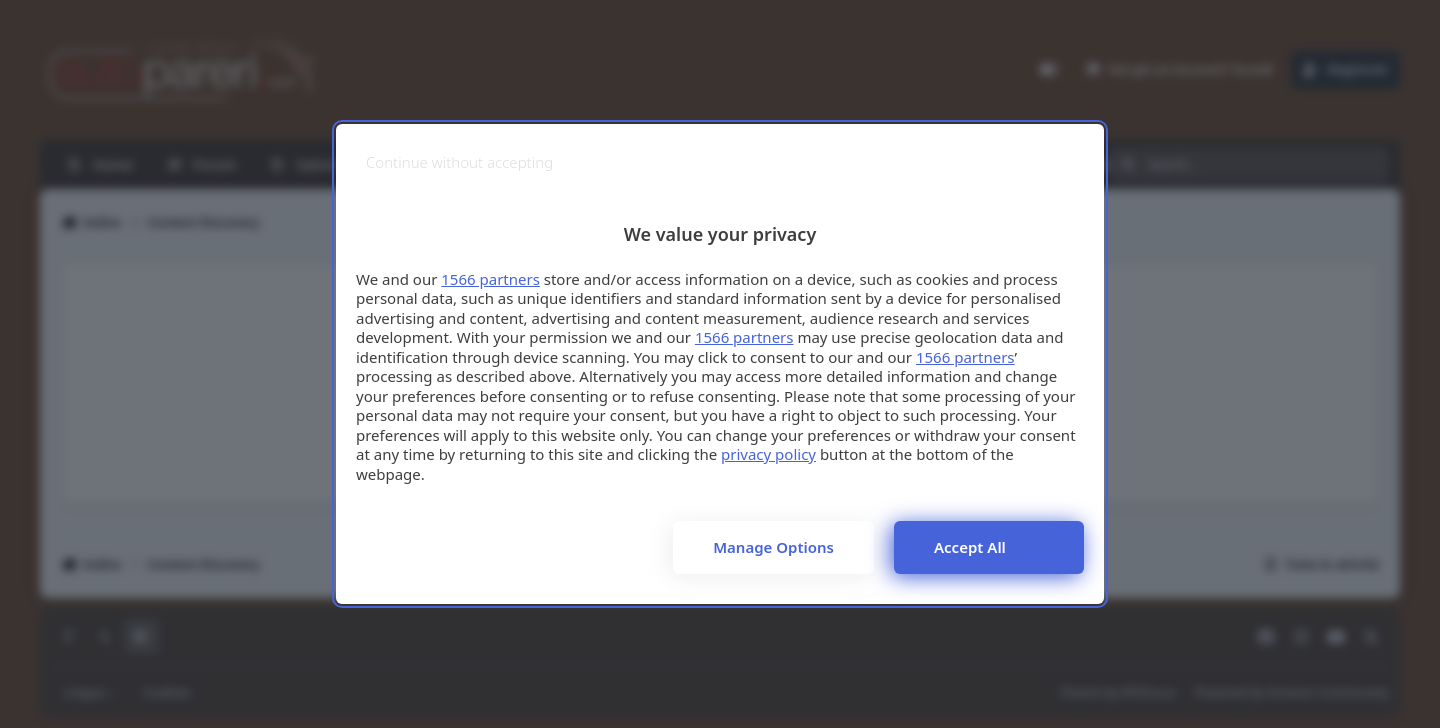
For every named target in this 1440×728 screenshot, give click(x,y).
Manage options (773, 547)
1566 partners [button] (490, 279)
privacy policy (768, 454)
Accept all (970, 547)
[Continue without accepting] (459, 162)
